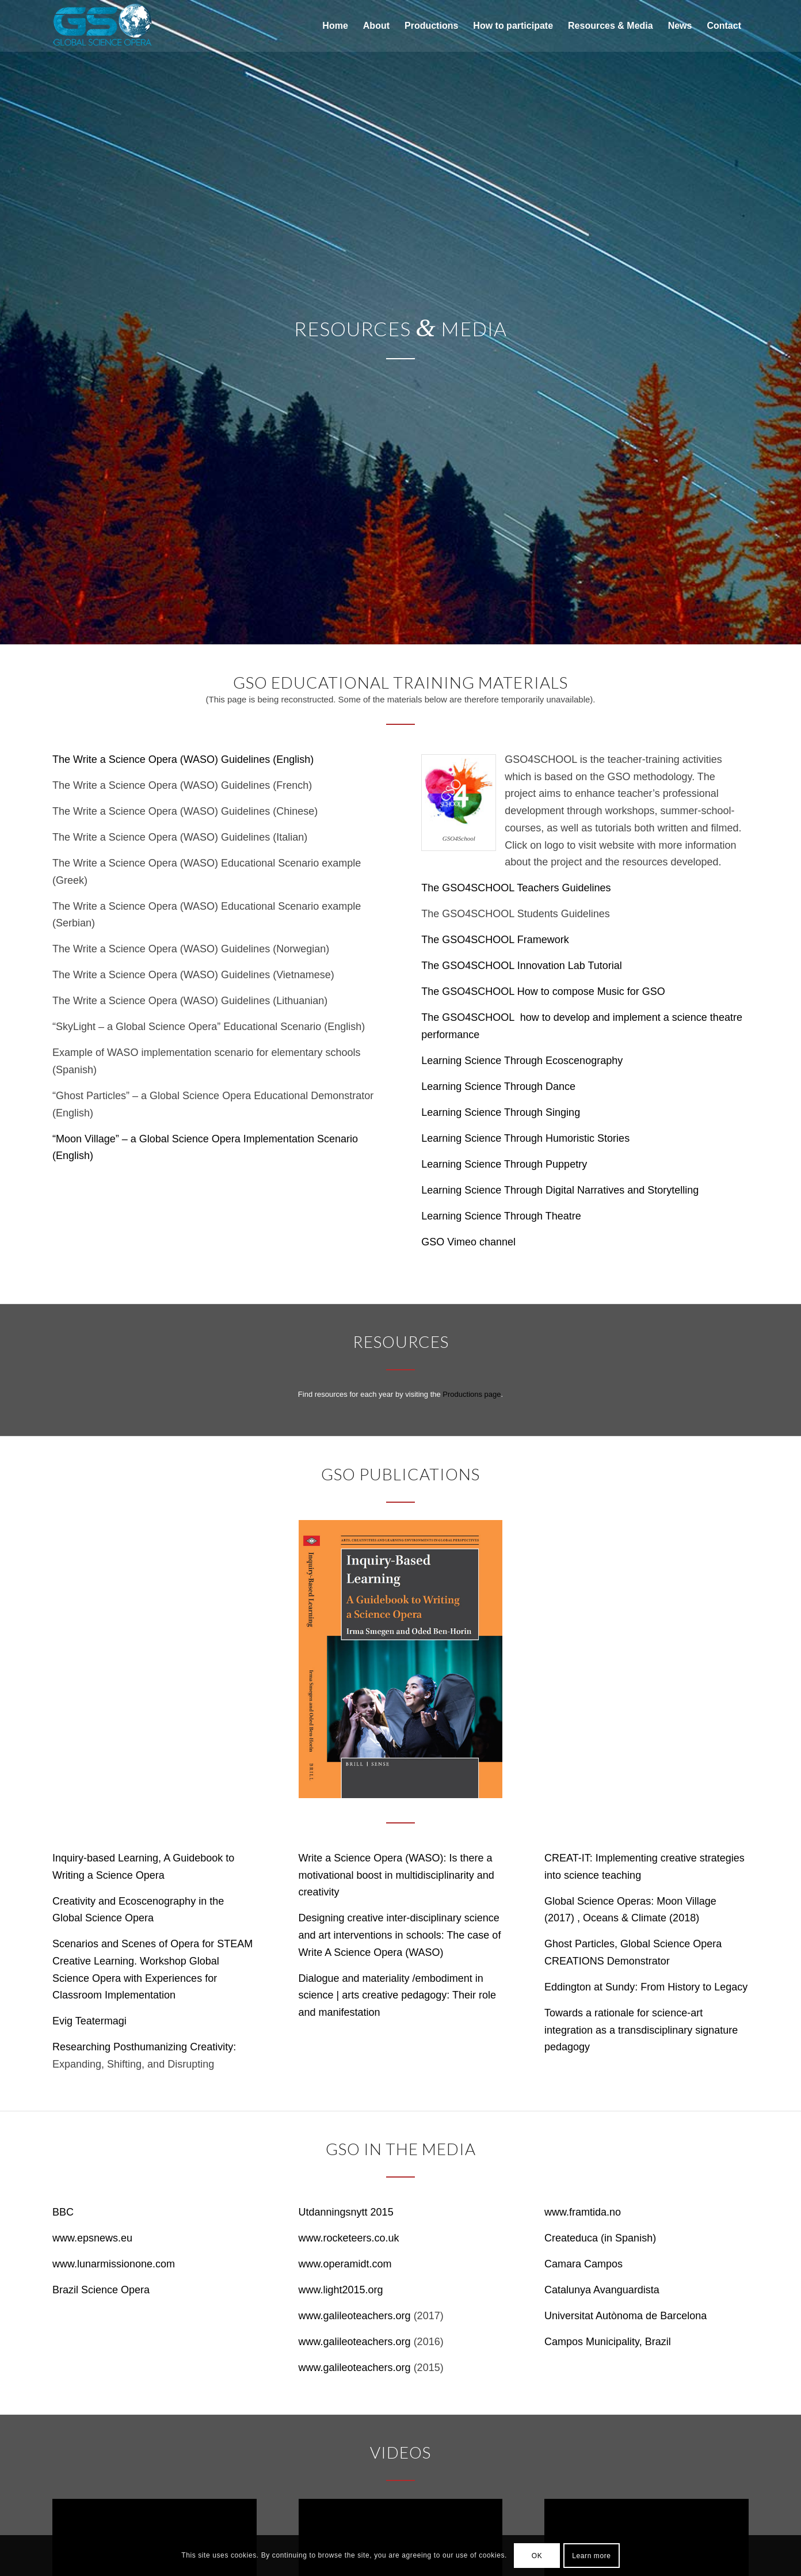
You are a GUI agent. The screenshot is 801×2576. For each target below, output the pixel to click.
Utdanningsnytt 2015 (346, 2212)
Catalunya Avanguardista (601, 2290)
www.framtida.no (582, 2212)
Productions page (472, 1394)
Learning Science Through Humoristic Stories (525, 1138)
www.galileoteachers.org (355, 2316)
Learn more (591, 2556)
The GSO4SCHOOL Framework (495, 939)
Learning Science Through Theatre (501, 1216)
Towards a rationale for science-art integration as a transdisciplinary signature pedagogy (641, 2030)
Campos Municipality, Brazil (607, 2341)
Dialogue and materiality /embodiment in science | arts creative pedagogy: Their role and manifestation (398, 1995)
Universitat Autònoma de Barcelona (625, 2316)
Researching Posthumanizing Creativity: (144, 2047)
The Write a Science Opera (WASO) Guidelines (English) (183, 759)
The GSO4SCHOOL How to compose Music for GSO (543, 991)
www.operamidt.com (345, 2264)
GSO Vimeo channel (468, 1242)
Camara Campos (583, 2264)
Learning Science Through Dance (498, 1086)
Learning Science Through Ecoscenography (522, 1060)
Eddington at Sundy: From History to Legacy (645, 1987)
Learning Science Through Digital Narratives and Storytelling (560, 1190)
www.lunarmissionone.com (113, 2264)
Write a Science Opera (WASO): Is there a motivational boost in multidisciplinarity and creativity (396, 1875)
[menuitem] (335, 26)
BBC (63, 2212)
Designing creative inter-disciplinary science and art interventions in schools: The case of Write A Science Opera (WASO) (400, 1935)
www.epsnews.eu (92, 2238)
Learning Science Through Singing (500, 1112)
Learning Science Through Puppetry (504, 1164)
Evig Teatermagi (89, 2021)
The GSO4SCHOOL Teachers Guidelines (516, 888)
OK (537, 2556)
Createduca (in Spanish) (600, 2238)
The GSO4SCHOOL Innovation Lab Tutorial (521, 965)
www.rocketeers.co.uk (349, 2238)
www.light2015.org (341, 2290)
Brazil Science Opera (101, 2290)
